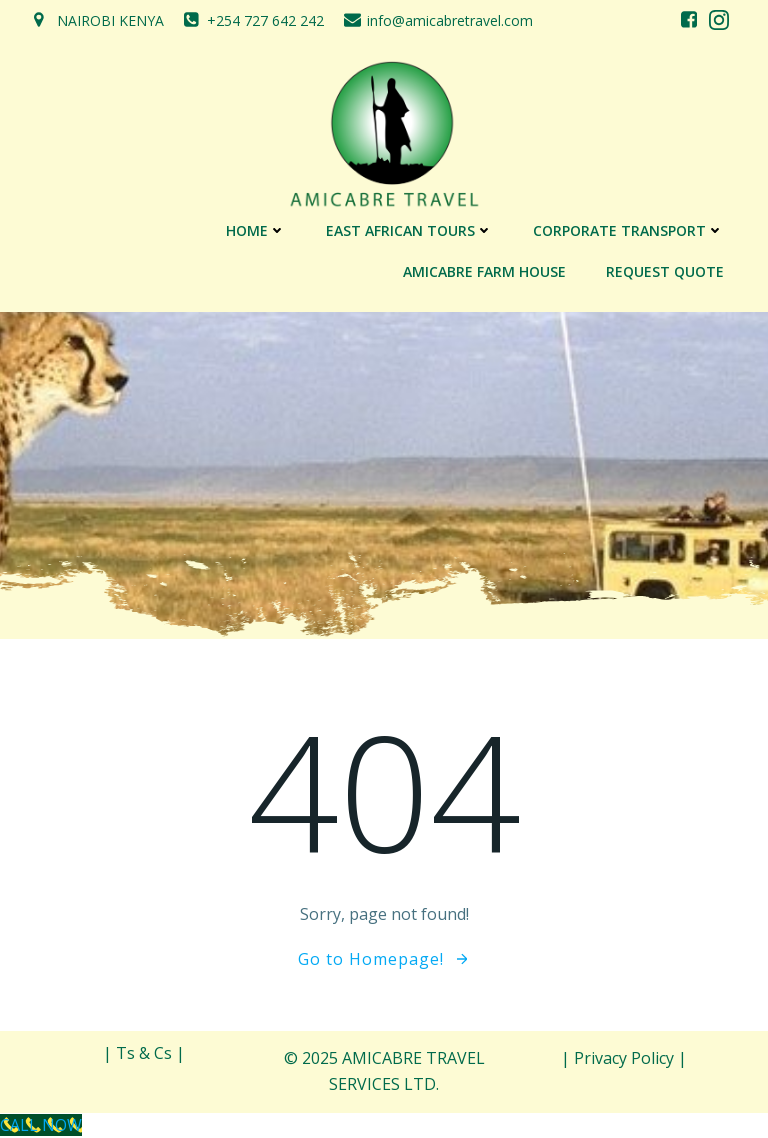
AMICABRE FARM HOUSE (484, 271)
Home (256, 230)
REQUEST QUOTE (665, 271)
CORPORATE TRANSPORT (628, 230)
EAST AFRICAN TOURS (409, 230)
